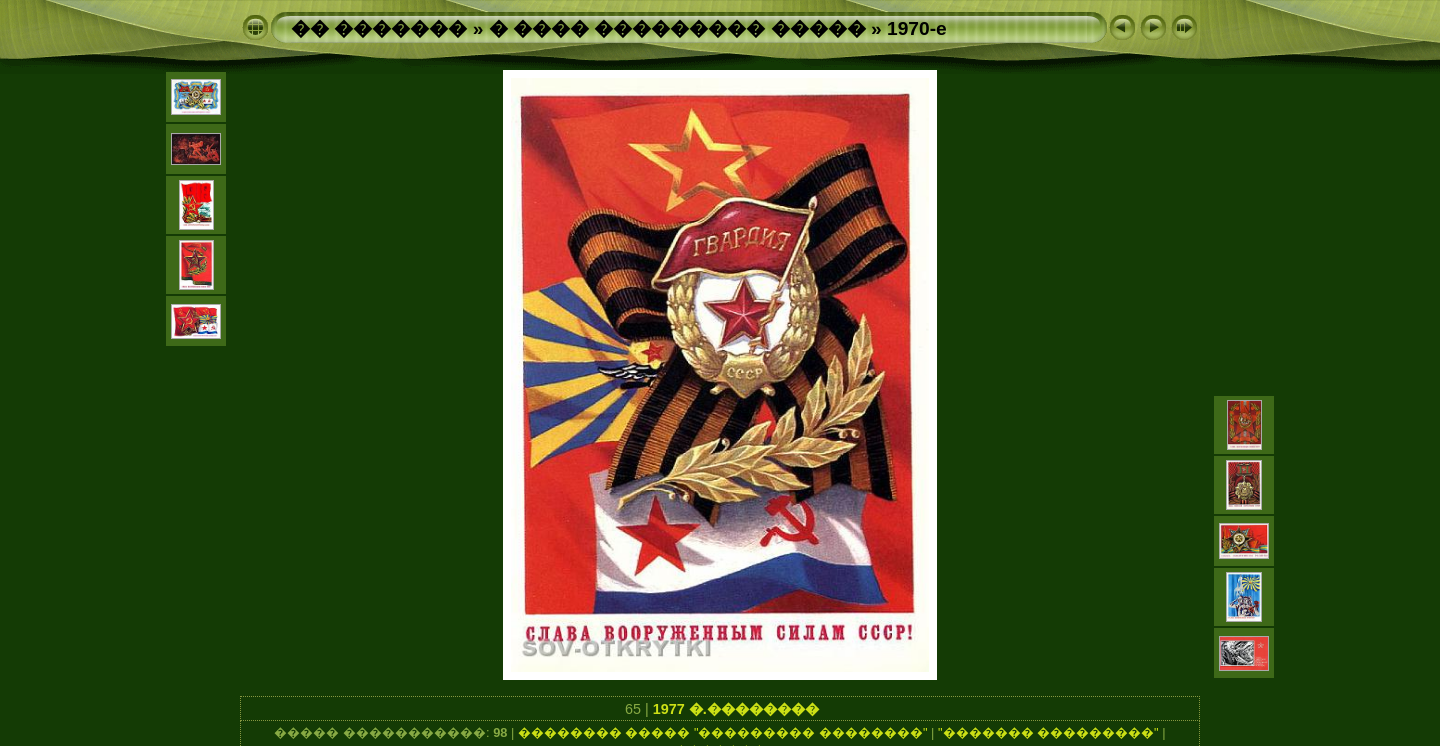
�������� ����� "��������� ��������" (723, 732)
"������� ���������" (1048, 732)
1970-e (917, 28)
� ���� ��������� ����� (677, 28)
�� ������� (379, 28)
